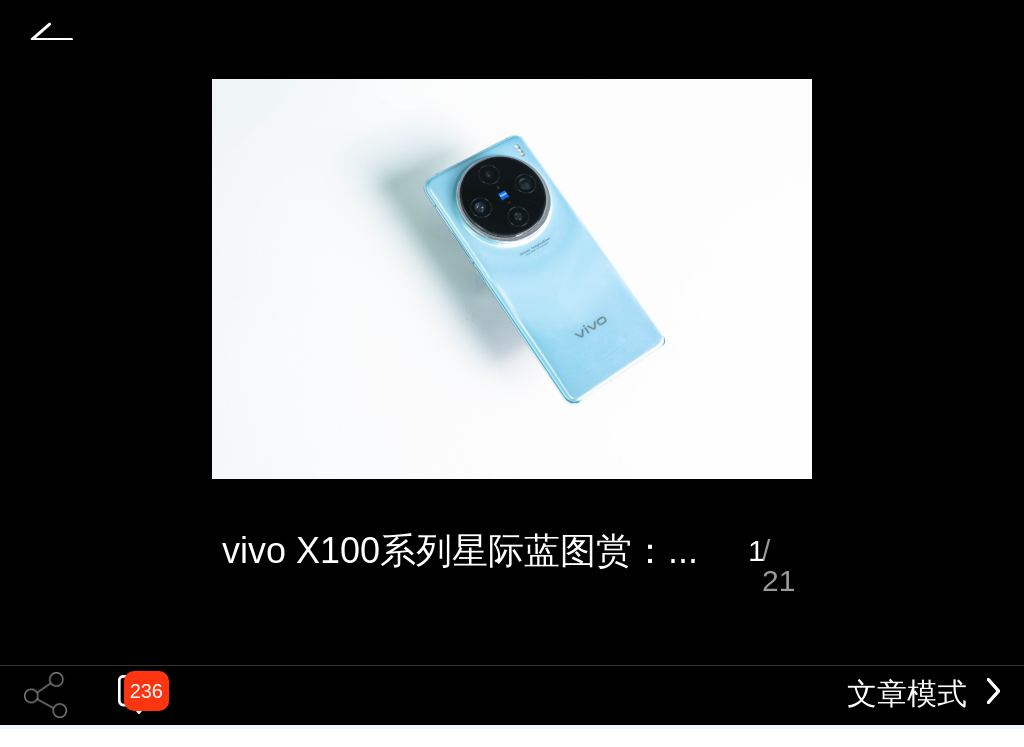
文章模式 (923, 693)
